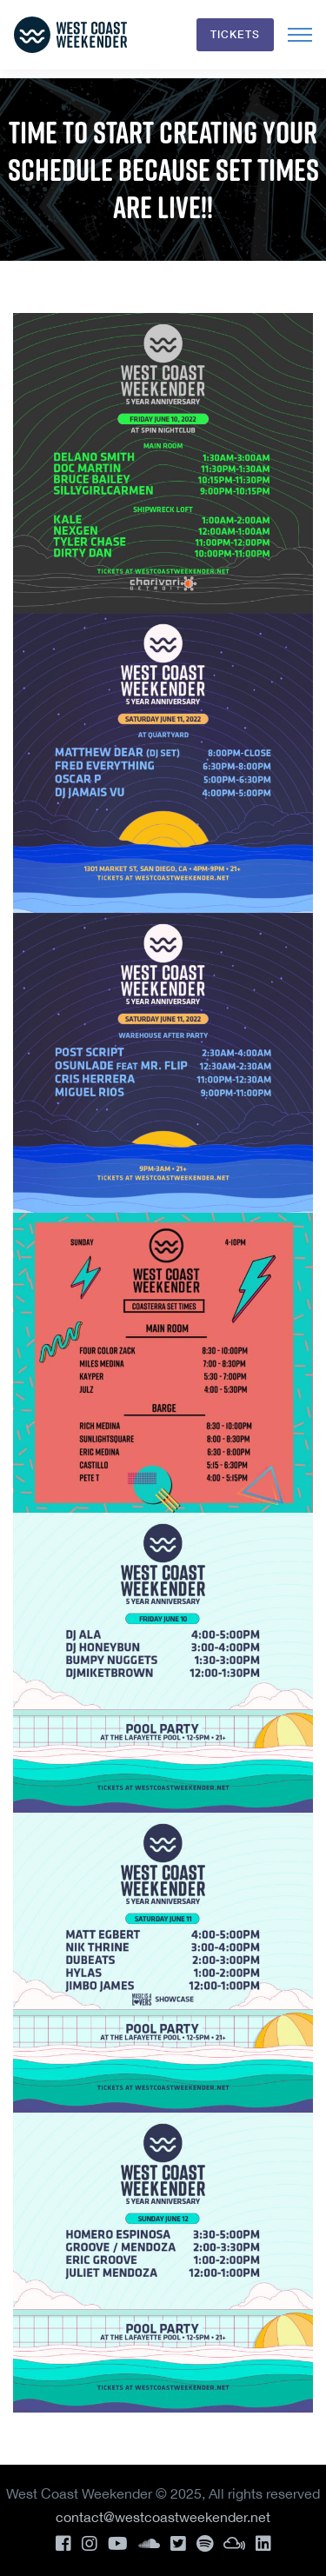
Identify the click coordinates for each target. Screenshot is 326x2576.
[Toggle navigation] (300, 34)
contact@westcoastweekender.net (163, 2517)
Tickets (235, 34)
